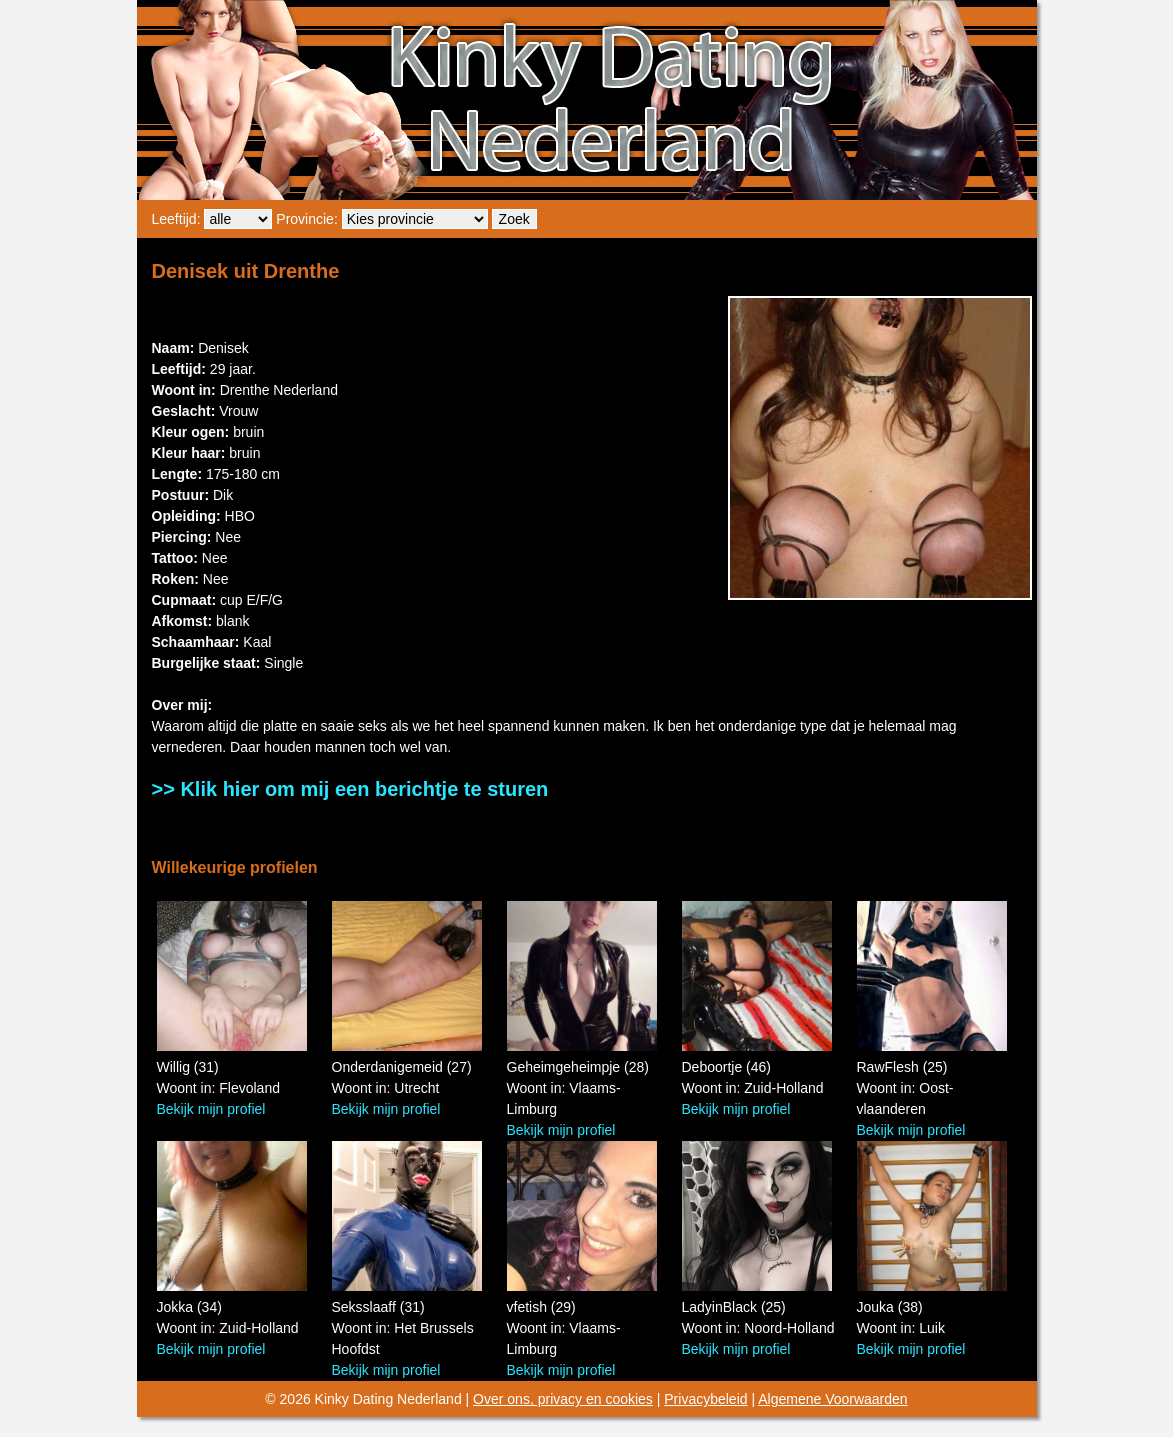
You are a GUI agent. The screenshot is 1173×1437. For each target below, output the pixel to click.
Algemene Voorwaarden (832, 1399)
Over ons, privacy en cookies (563, 1399)
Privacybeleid (705, 1399)
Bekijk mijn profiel (211, 1109)
